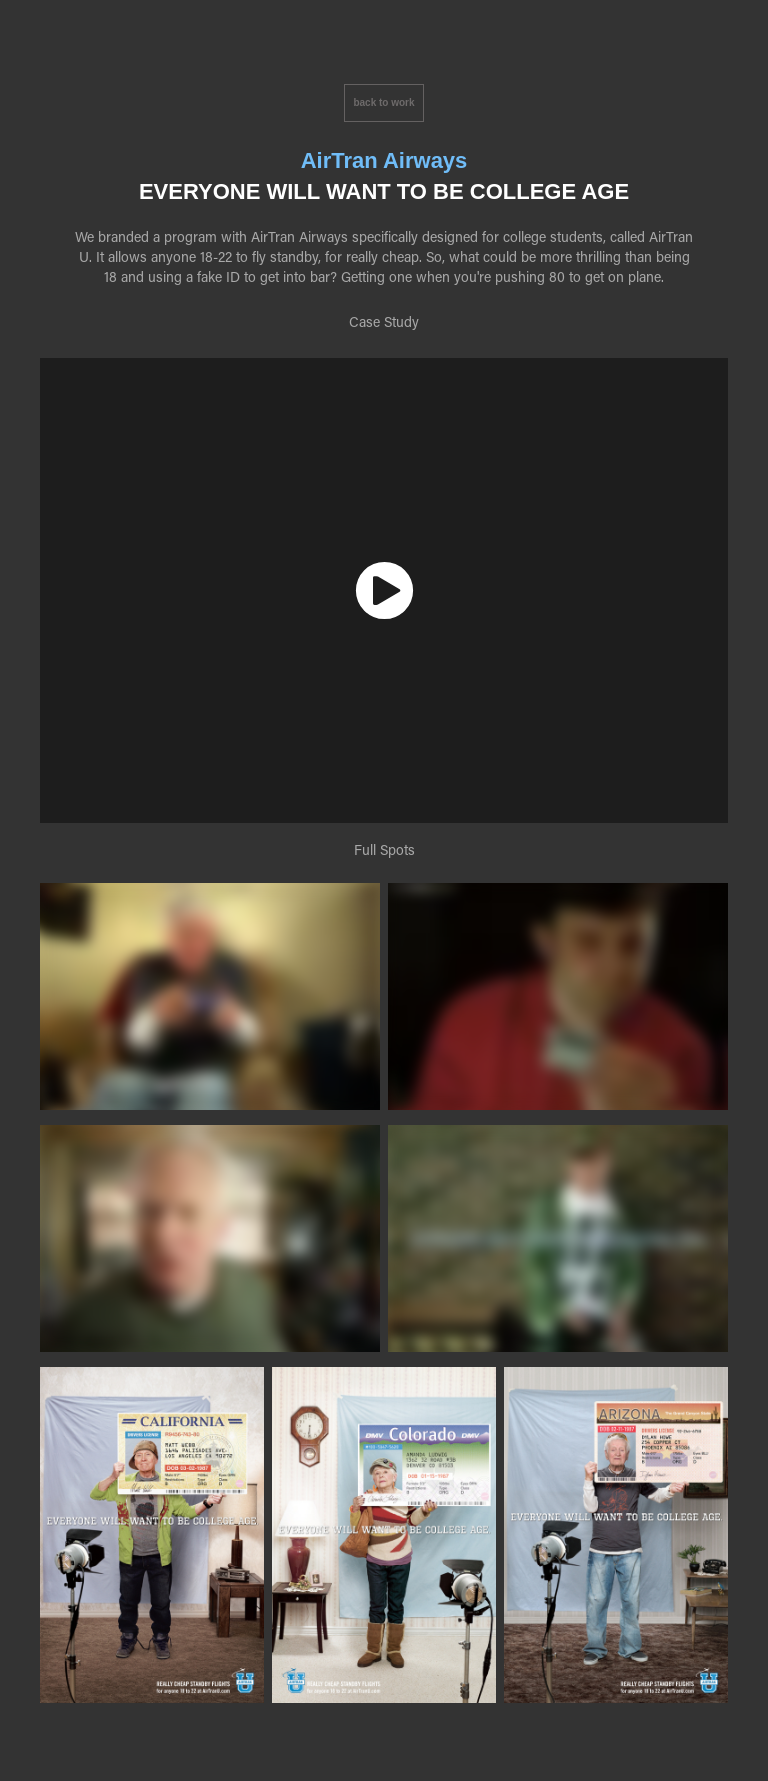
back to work (383, 102)
